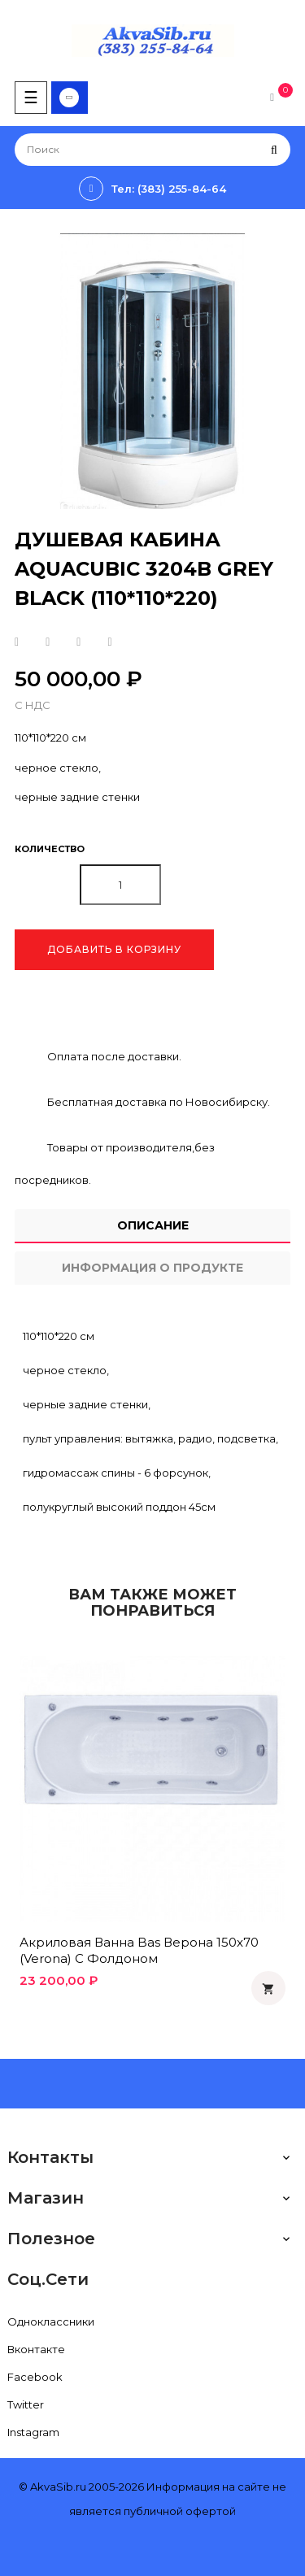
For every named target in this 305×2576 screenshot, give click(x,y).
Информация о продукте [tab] (152, 1267)
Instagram (33, 2432)
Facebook (35, 2376)
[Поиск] (152, 149)
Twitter (25, 2404)
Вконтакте (36, 2349)
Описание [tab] (153, 1225)
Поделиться (17, 642)
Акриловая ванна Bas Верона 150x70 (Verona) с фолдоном (139, 1950)
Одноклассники (50, 2321)
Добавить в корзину (114, 949)
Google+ (78, 642)
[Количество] (120, 884)
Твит (48, 642)
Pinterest (109, 642)
